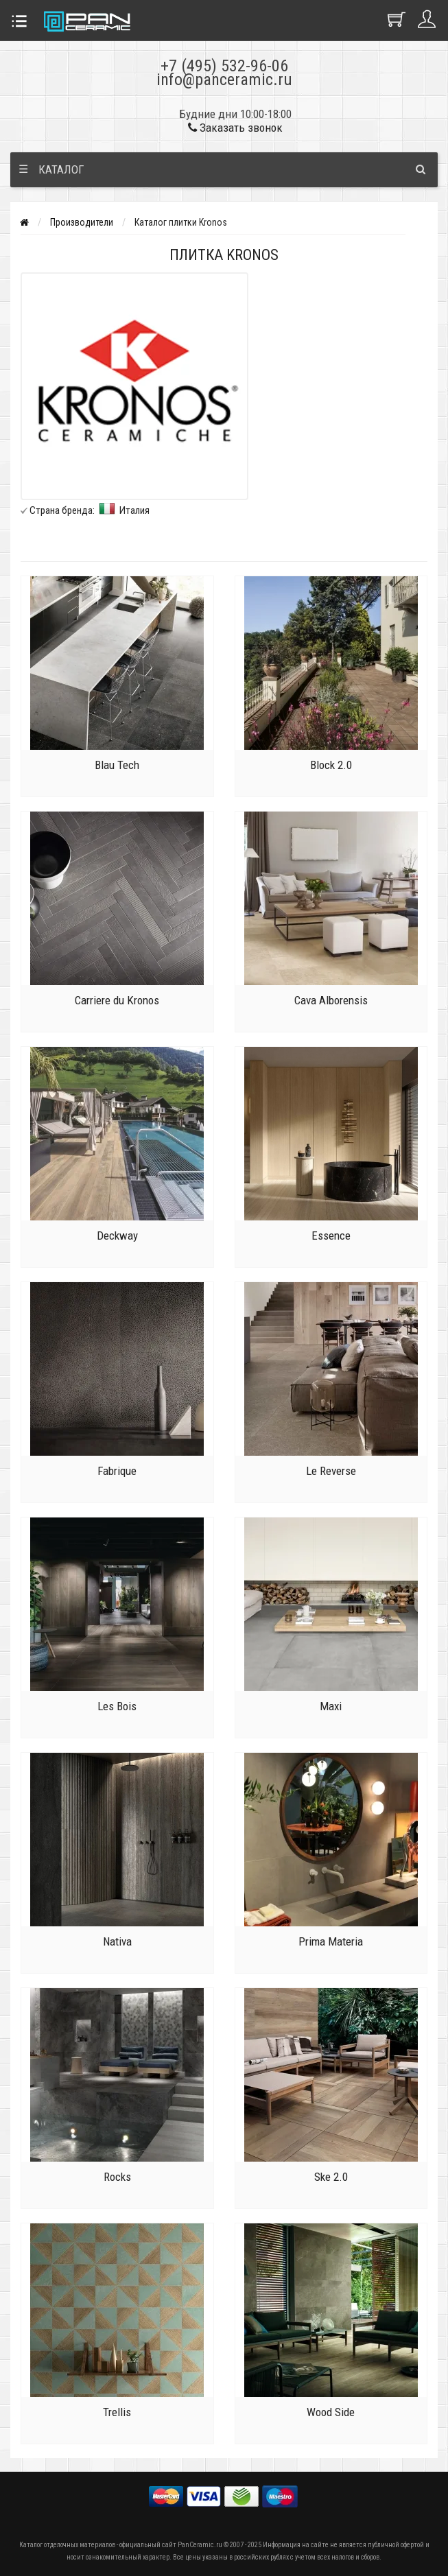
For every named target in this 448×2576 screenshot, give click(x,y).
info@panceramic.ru (224, 79)
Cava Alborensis (331, 1000)
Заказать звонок (235, 127)
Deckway (117, 1235)
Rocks (117, 2177)
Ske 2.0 (331, 2177)
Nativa (117, 1941)
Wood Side (331, 2412)
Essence (331, 1235)
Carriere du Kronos (117, 1000)
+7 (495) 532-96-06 (224, 65)
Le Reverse (331, 1471)
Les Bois (117, 1706)
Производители (81, 222)
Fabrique (117, 1471)
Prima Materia (330, 1941)
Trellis (117, 2412)
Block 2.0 (331, 765)
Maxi (331, 1706)
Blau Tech (117, 765)
